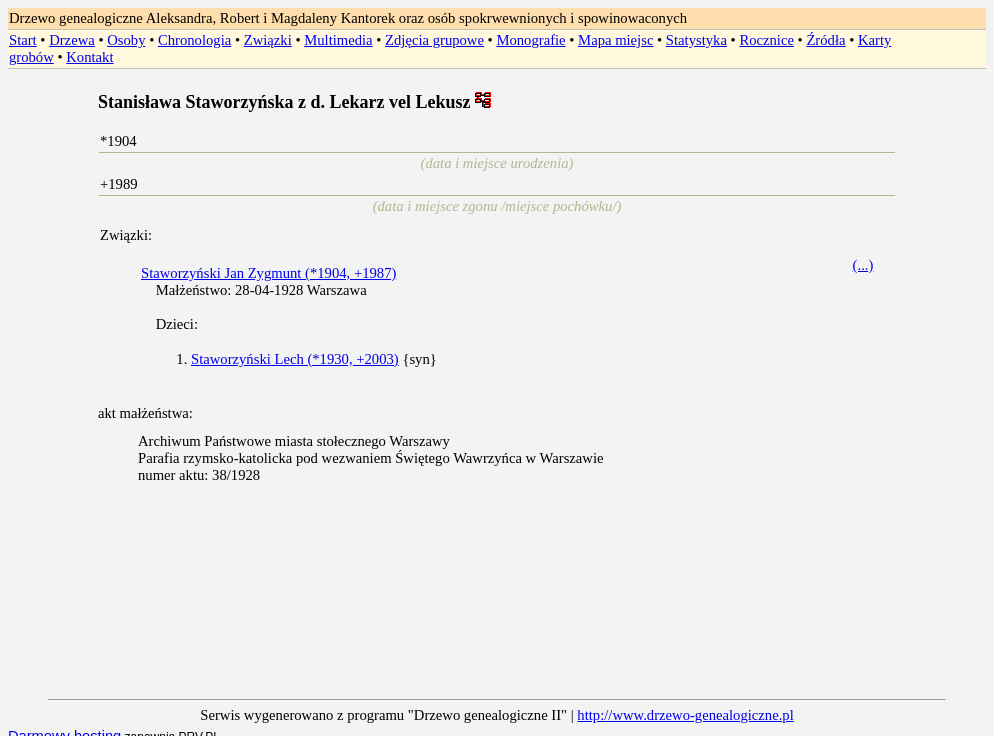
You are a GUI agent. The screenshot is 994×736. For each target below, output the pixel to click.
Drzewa (72, 40)
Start (23, 40)
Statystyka (696, 40)
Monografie (530, 40)
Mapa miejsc (615, 40)
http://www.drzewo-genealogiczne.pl (685, 699)
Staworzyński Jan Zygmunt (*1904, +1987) (268, 273)
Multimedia (338, 40)
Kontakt (89, 57)
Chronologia (194, 40)
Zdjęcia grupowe (434, 40)
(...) (863, 265)
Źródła (825, 40)
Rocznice (766, 40)
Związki (268, 40)
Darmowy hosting (64, 720)
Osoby (126, 40)
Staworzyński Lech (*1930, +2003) (295, 359)
